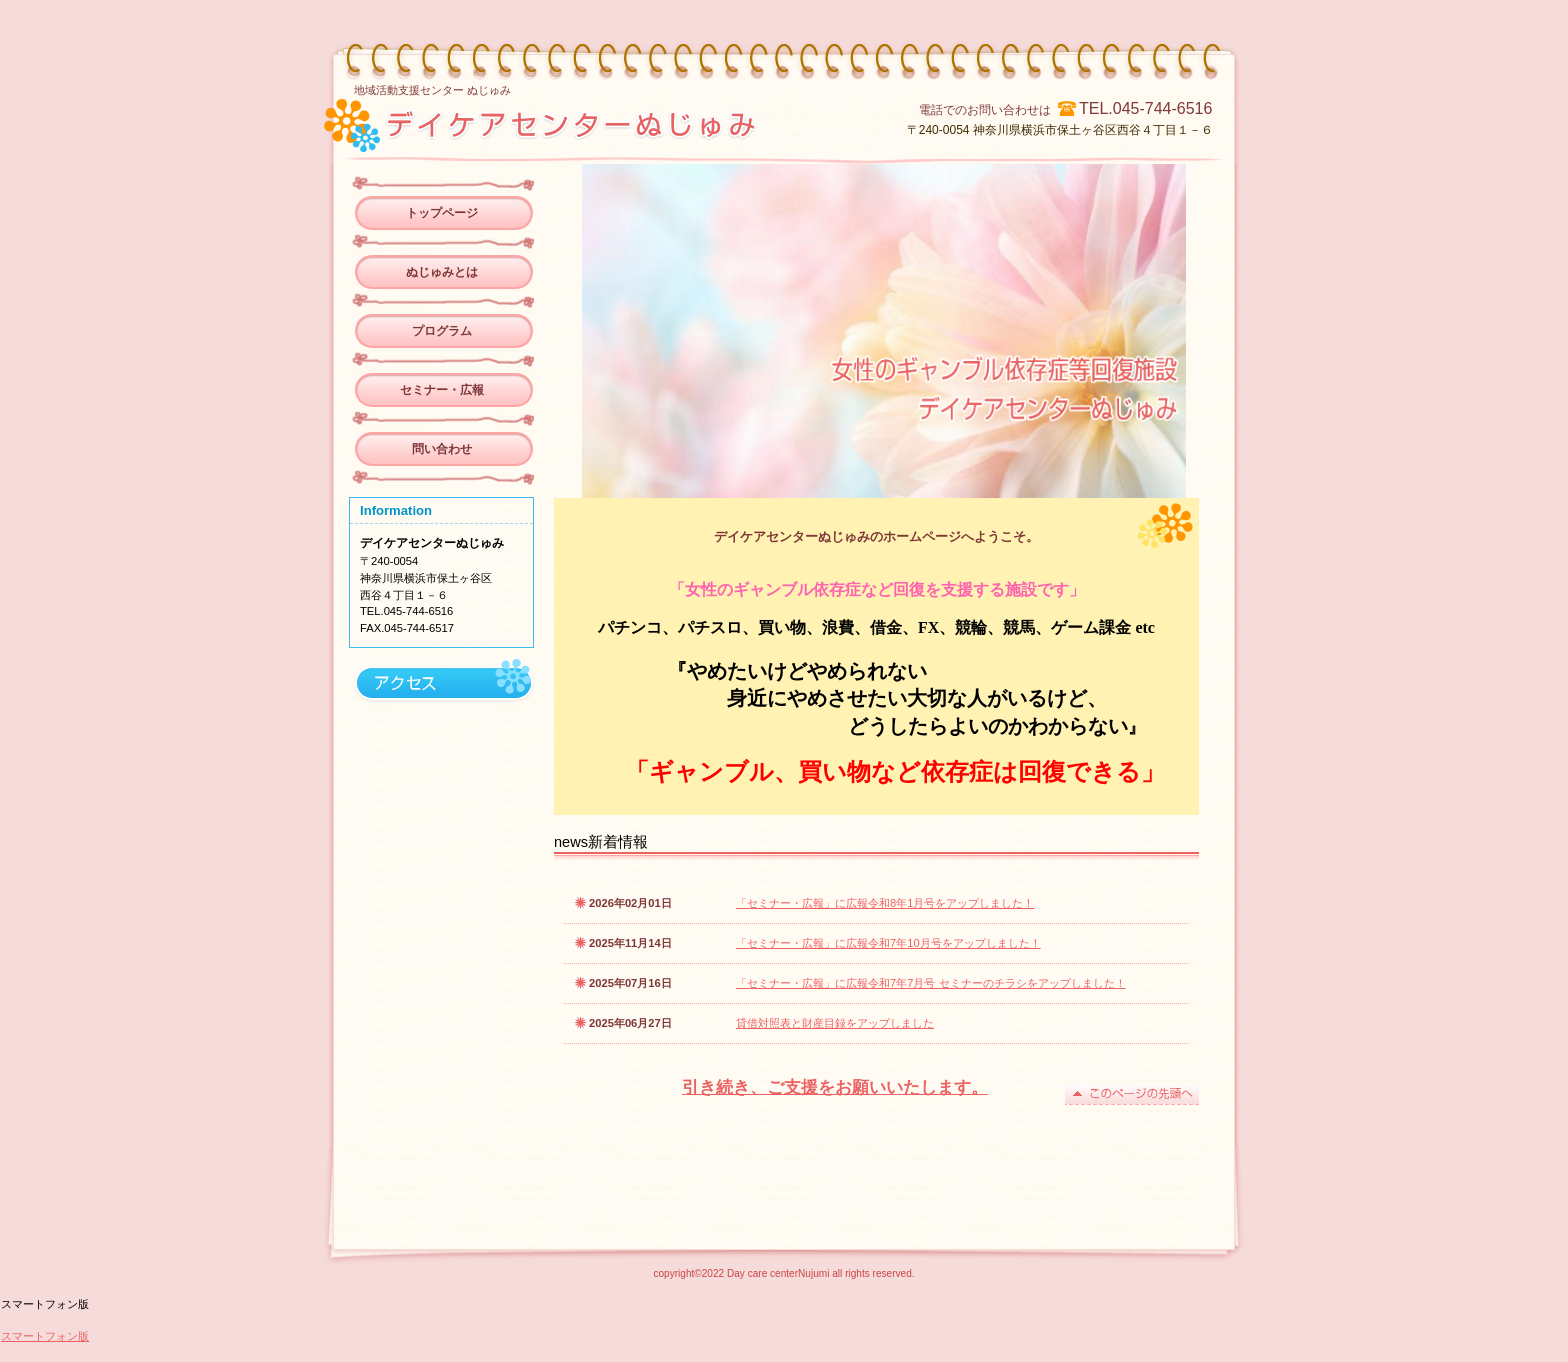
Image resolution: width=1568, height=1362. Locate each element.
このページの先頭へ (1132, 1094)
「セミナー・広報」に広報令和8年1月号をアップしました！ (885, 903)
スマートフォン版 (45, 1336)
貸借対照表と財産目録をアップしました (835, 1023)
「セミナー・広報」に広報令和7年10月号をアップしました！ (888, 943)
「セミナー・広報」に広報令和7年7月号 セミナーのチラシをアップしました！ (931, 983)
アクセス (441, 682)
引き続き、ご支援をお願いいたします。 (835, 1087)
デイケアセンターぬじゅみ (607, 123)
